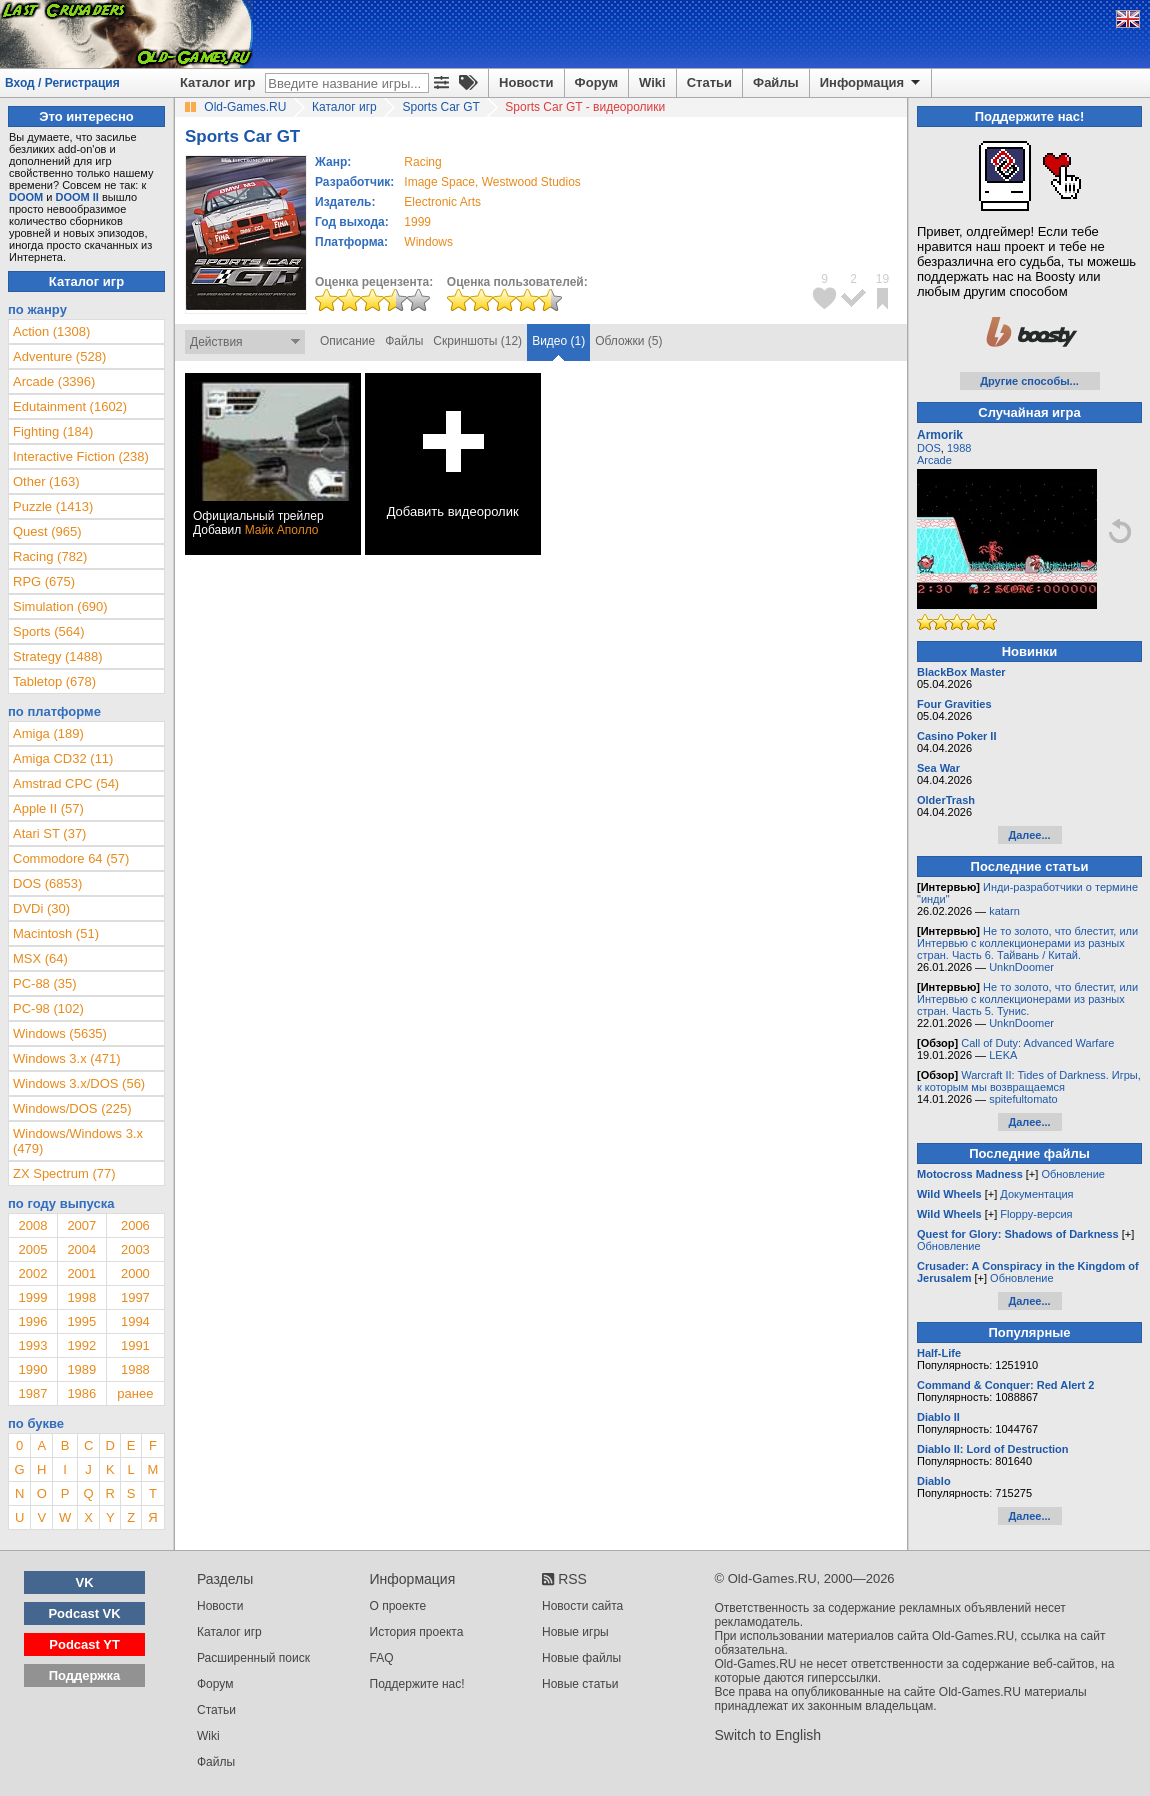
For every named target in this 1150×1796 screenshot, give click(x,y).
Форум (596, 82)
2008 (32, 1225)
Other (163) (46, 481)
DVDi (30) (41, 908)
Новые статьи (580, 1684)
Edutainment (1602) (70, 406)
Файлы (776, 82)
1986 (81, 1393)
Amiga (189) (48, 733)
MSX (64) (40, 958)
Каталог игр (217, 82)
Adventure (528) (59, 356)
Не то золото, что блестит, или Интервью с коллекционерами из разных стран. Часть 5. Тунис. (1027, 999)
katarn (1004, 911)
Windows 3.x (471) (67, 1058)
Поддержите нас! (417, 1684)
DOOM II (77, 197)
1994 (135, 1321)
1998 (81, 1297)
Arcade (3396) (54, 381)
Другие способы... (1029, 381)
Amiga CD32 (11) (63, 758)
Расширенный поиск (253, 1658)
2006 (135, 1225)
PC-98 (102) (48, 1008)
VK (85, 1582)
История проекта (417, 1632)
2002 (32, 1273)
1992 (81, 1345)
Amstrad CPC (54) (66, 783)
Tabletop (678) (54, 681)
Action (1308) (51, 331)
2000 (135, 1273)
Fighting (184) (53, 431)
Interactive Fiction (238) (81, 456)
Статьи (709, 82)
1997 (135, 1297)
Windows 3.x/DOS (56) (79, 1083)
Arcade (934, 460)
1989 (81, 1369)
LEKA (1003, 1055)
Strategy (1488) (58, 656)
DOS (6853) (47, 883)
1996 (32, 1321)
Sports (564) (49, 631)
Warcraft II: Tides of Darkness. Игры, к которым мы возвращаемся (1029, 1081)
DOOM (26, 197)
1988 (135, 1369)
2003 (135, 1249)
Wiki (652, 82)
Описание (347, 341)
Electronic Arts (442, 202)
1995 (81, 1321)
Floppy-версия (1036, 1214)
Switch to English (768, 1735)
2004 (81, 1249)
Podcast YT (84, 1644)
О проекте (398, 1606)
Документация (1036, 1194)
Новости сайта (582, 1606)
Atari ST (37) (49, 833)
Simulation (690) (60, 606)
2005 (32, 1249)
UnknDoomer (1021, 967)
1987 (32, 1393)
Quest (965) (47, 531)
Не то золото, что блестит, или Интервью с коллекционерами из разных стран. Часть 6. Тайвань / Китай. (1027, 943)
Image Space (439, 182)
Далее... (1029, 835)
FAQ (382, 1658)
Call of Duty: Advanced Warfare (1037, 1043)
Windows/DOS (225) (72, 1108)
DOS (929, 448)
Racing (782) (50, 556)
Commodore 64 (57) (71, 858)
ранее (135, 1393)
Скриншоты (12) (477, 341)
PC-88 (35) (45, 983)
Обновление (1073, 1174)
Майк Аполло (282, 530)
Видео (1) (558, 341)
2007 (81, 1225)
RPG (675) (44, 581)
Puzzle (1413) (53, 506)
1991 (135, 1345)
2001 (81, 1273)
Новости (526, 82)
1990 (32, 1369)
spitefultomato (1023, 1099)
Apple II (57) (48, 808)
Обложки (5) (628, 341)
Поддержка (85, 1675)
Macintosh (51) (56, 933)
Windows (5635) (60, 1033)
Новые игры (575, 1632)
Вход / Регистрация (62, 83)
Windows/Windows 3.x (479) (78, 1141)
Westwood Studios (531, 182)
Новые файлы (581, 1658)
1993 (32, 1345)
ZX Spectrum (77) (64, 1173)
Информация (871, 83)
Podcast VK (84, 1613)
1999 (417, 222)
